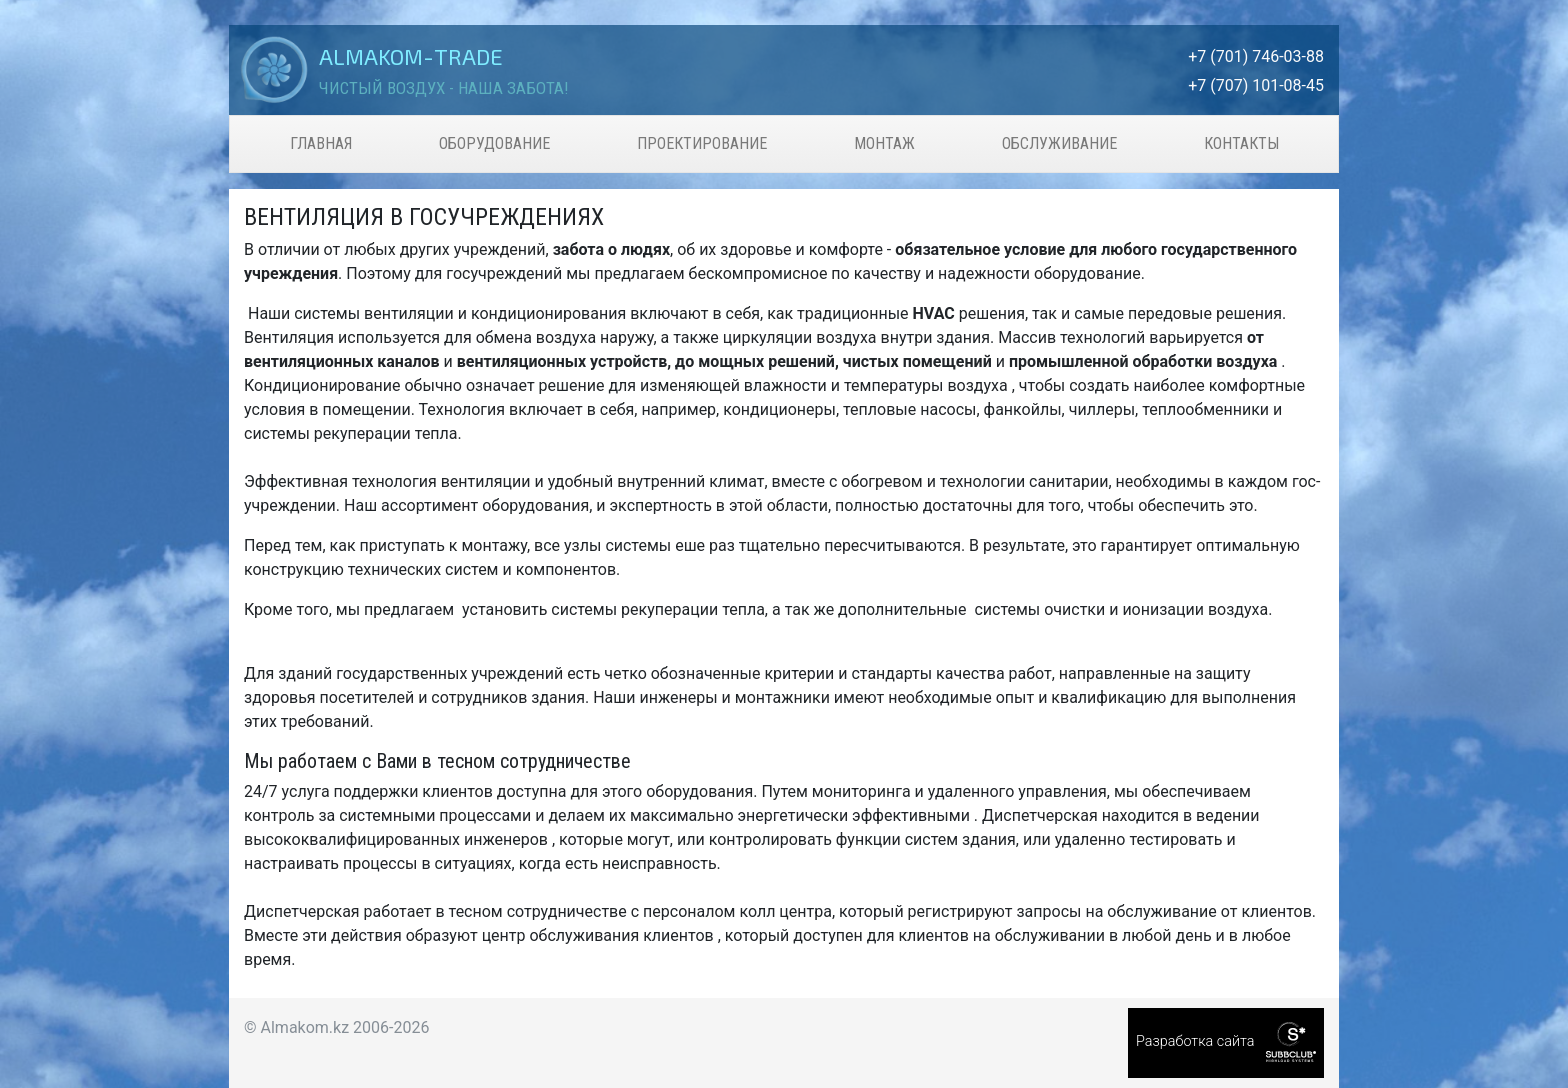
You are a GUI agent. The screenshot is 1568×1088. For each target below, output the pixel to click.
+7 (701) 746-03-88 (1256, 56)
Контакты (1241, 143)
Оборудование (494, 143)
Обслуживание (1059, 143)
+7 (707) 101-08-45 (1256, 85)
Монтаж (884, 143)
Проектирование (702, 143)
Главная (321, 143)
